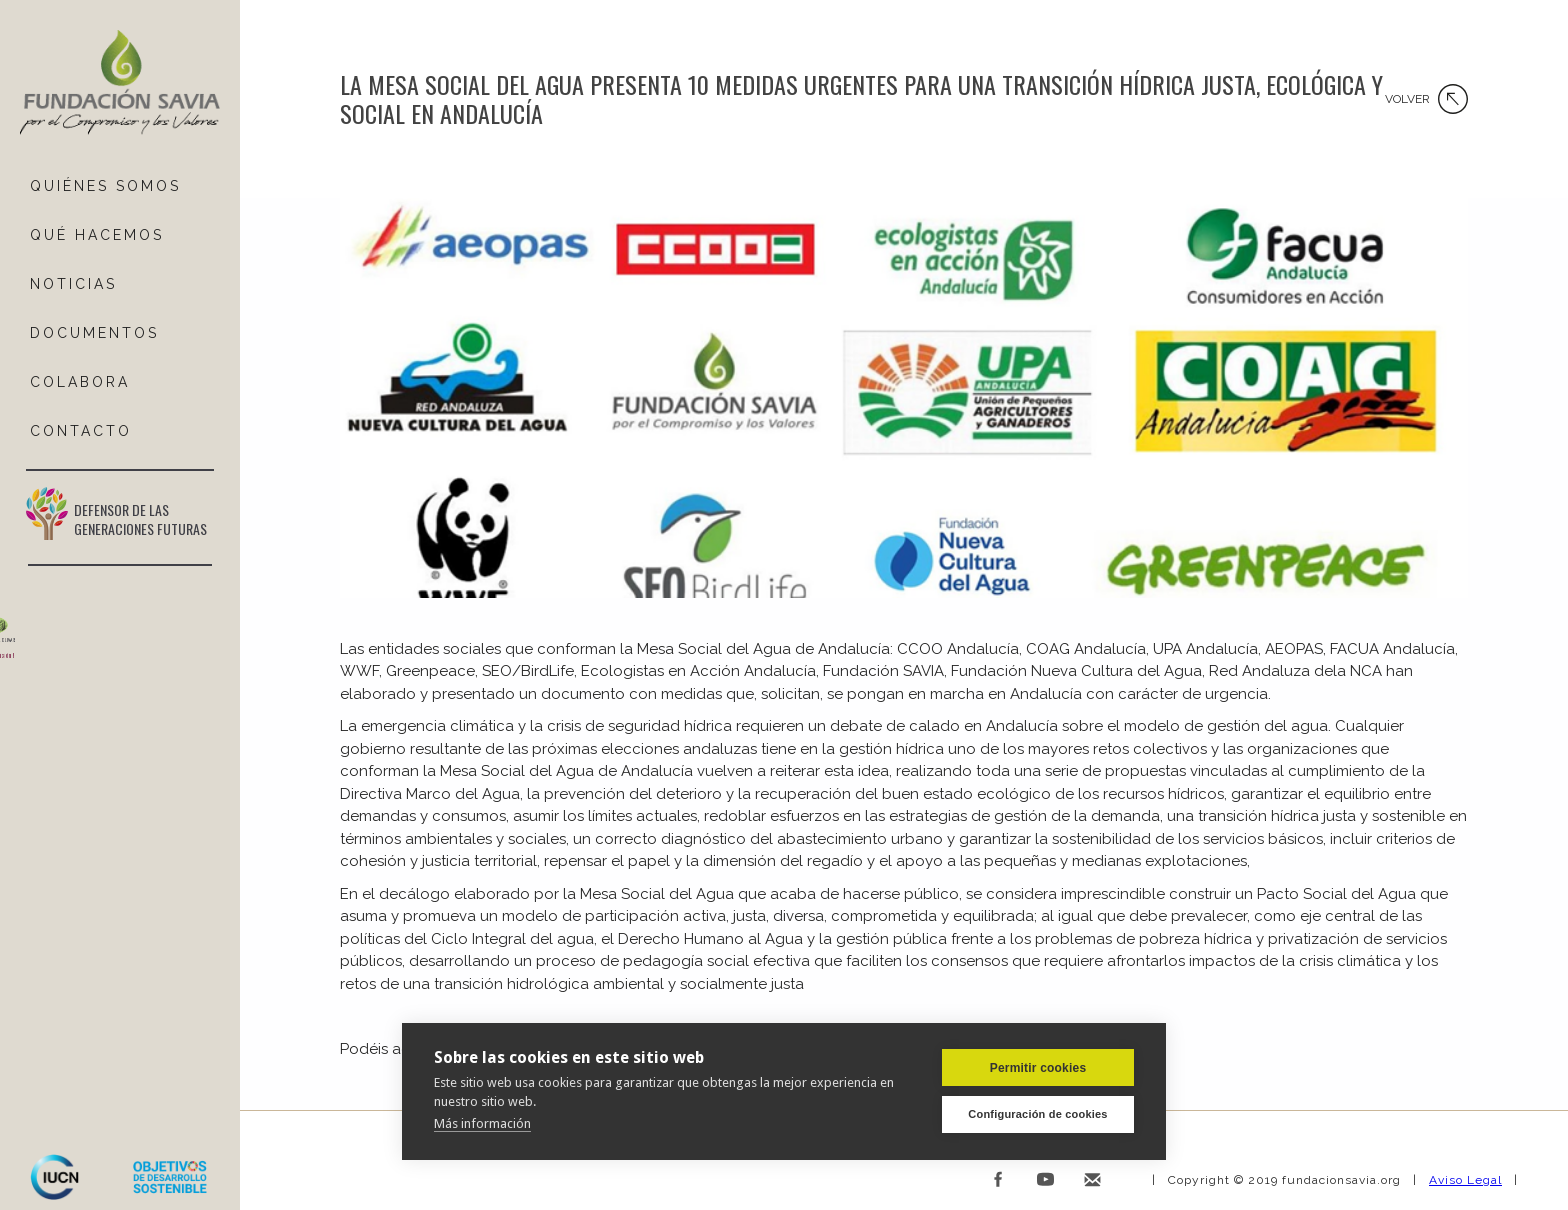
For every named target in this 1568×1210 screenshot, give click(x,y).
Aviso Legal (1465, 1180)
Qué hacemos (97, 235)
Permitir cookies (1038, 1068)
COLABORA (80, 382)
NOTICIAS (73, 284)
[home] (120, 83)
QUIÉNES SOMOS (105, 186)
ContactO (81, 431)
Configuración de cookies (1037, 1114)
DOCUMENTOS (94, 333)
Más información (482, 1123)
